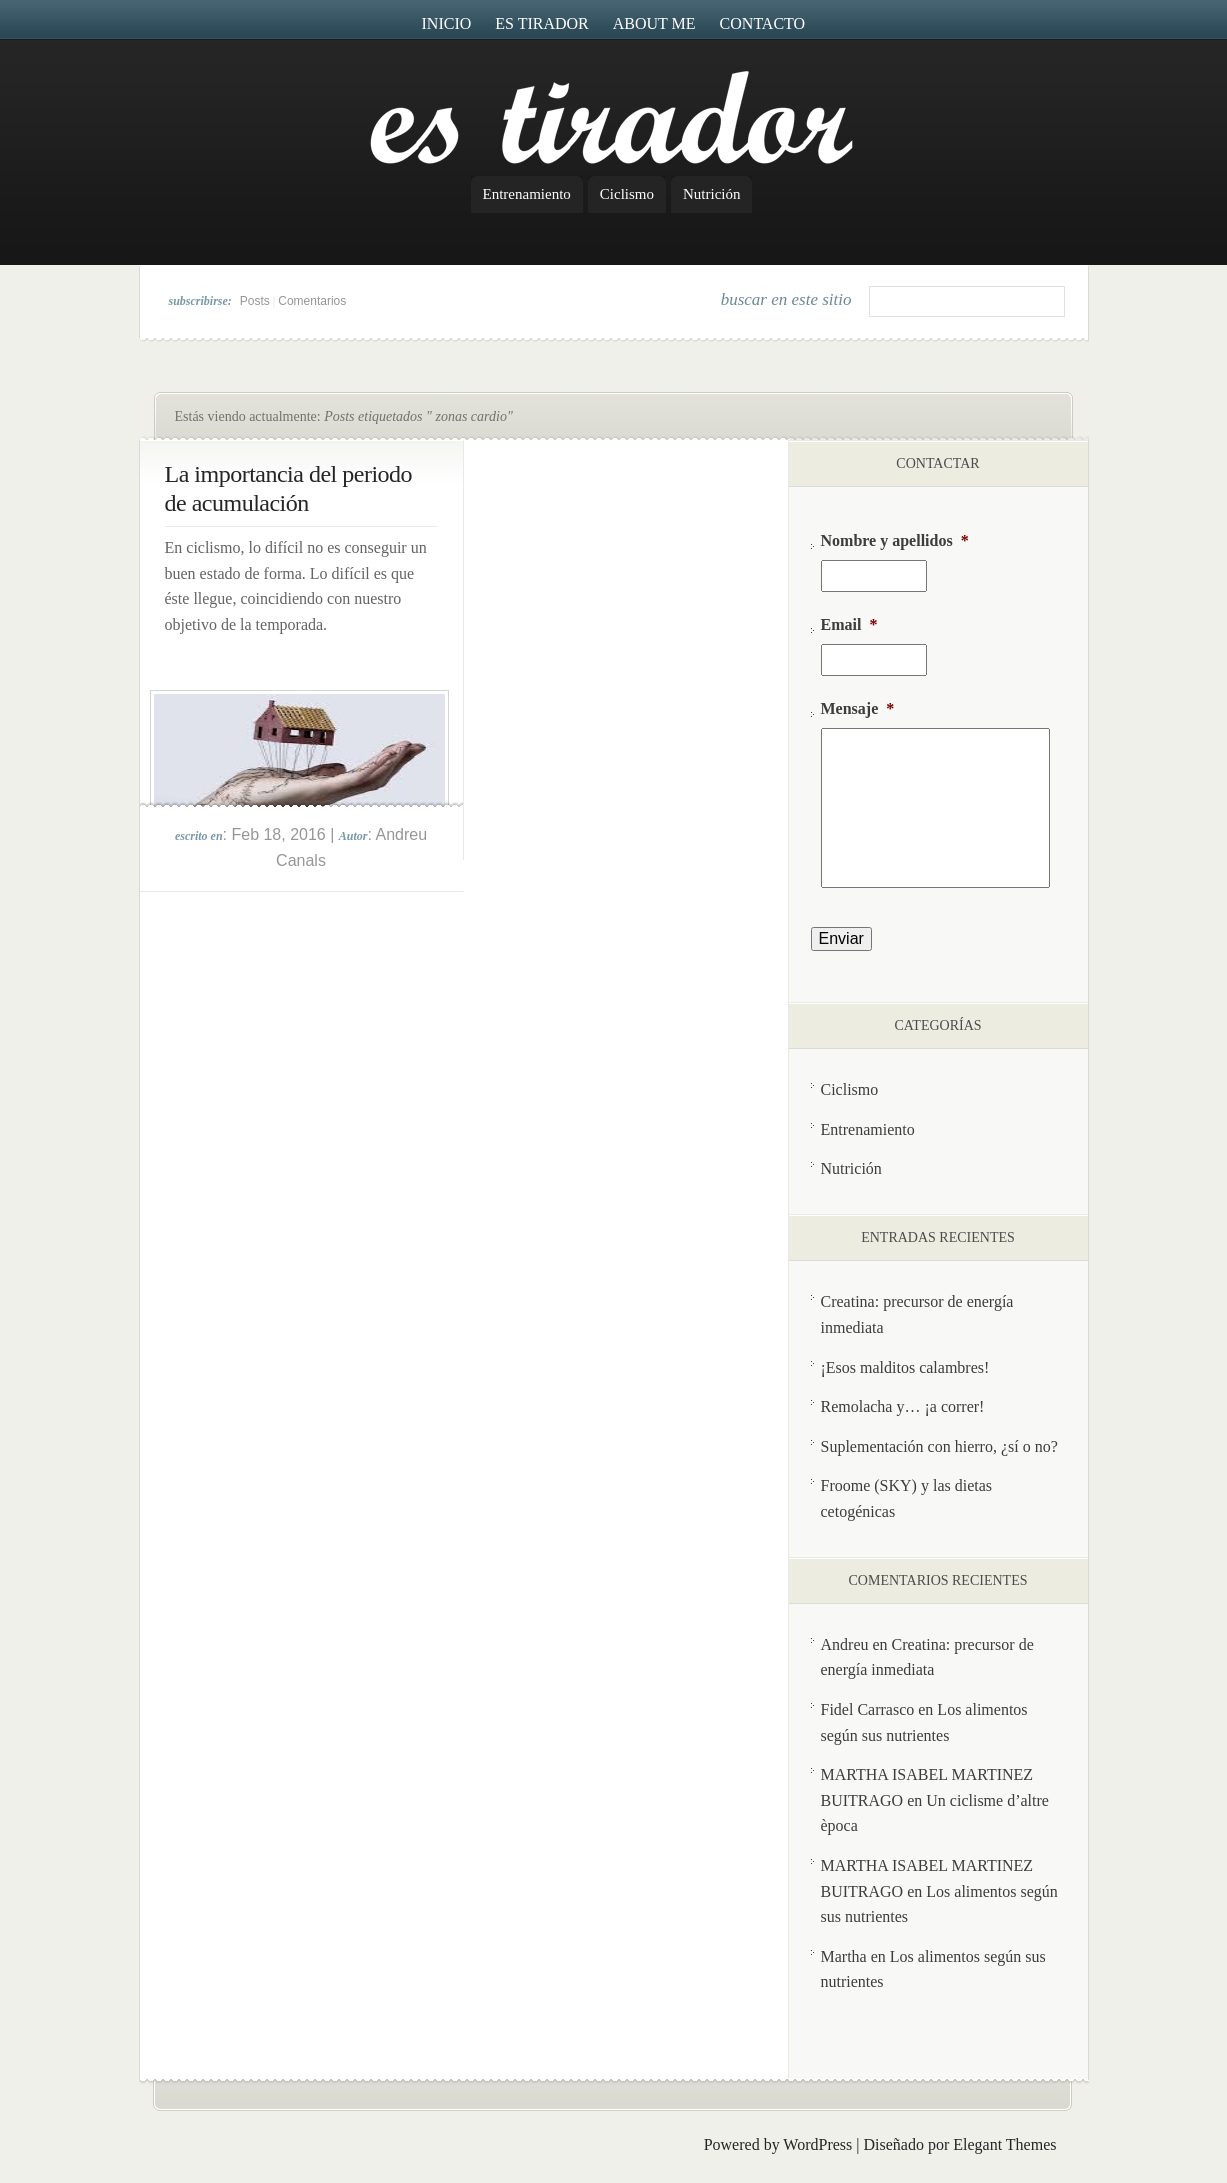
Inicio (447, 23)
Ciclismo (627, 194)
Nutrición (712, 194)
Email (849, 624)
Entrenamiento (527, 194)
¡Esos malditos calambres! (905, 1367)
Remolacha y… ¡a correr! (903, 1406)
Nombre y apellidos (895, 540)
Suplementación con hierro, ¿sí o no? (939, 1446)
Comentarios (312, 301)
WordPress (817, 2144)
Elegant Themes (1004, 2144)
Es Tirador (542, 23)
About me (654, 23)
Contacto (763, 23)
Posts (255, 301)
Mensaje (858, 708)
